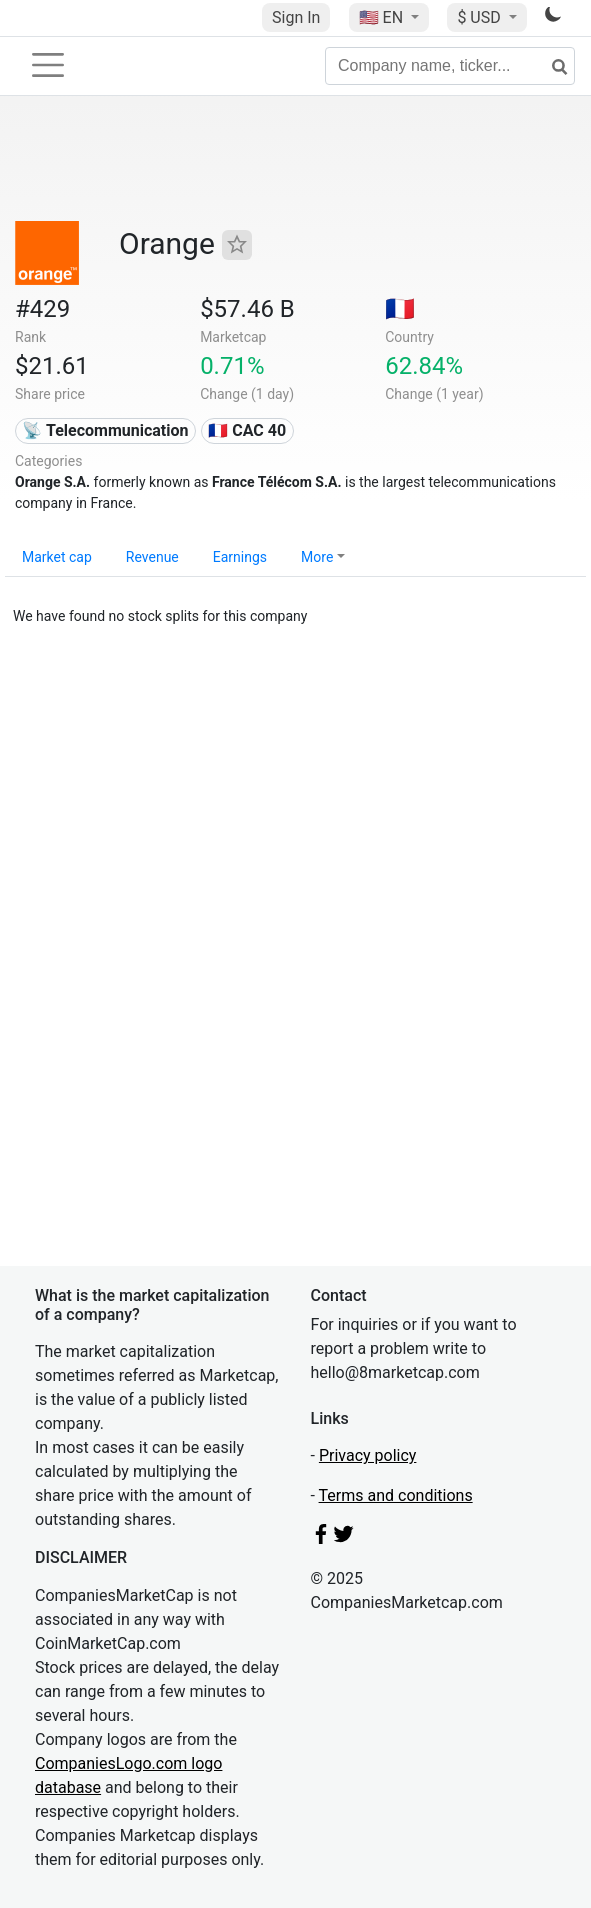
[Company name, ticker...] (450, 66)
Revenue (152, 557)
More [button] (317, 557)
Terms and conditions (396, 1495)
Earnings (240, 557)
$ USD (480, 17)
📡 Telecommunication (105, 430)
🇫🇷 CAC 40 (247, 430)
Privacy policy (368, 1455)
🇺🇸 (383, 17)
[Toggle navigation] (48, 65)
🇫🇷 (400, 309)
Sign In (296, 17)
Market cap (57, 557)
